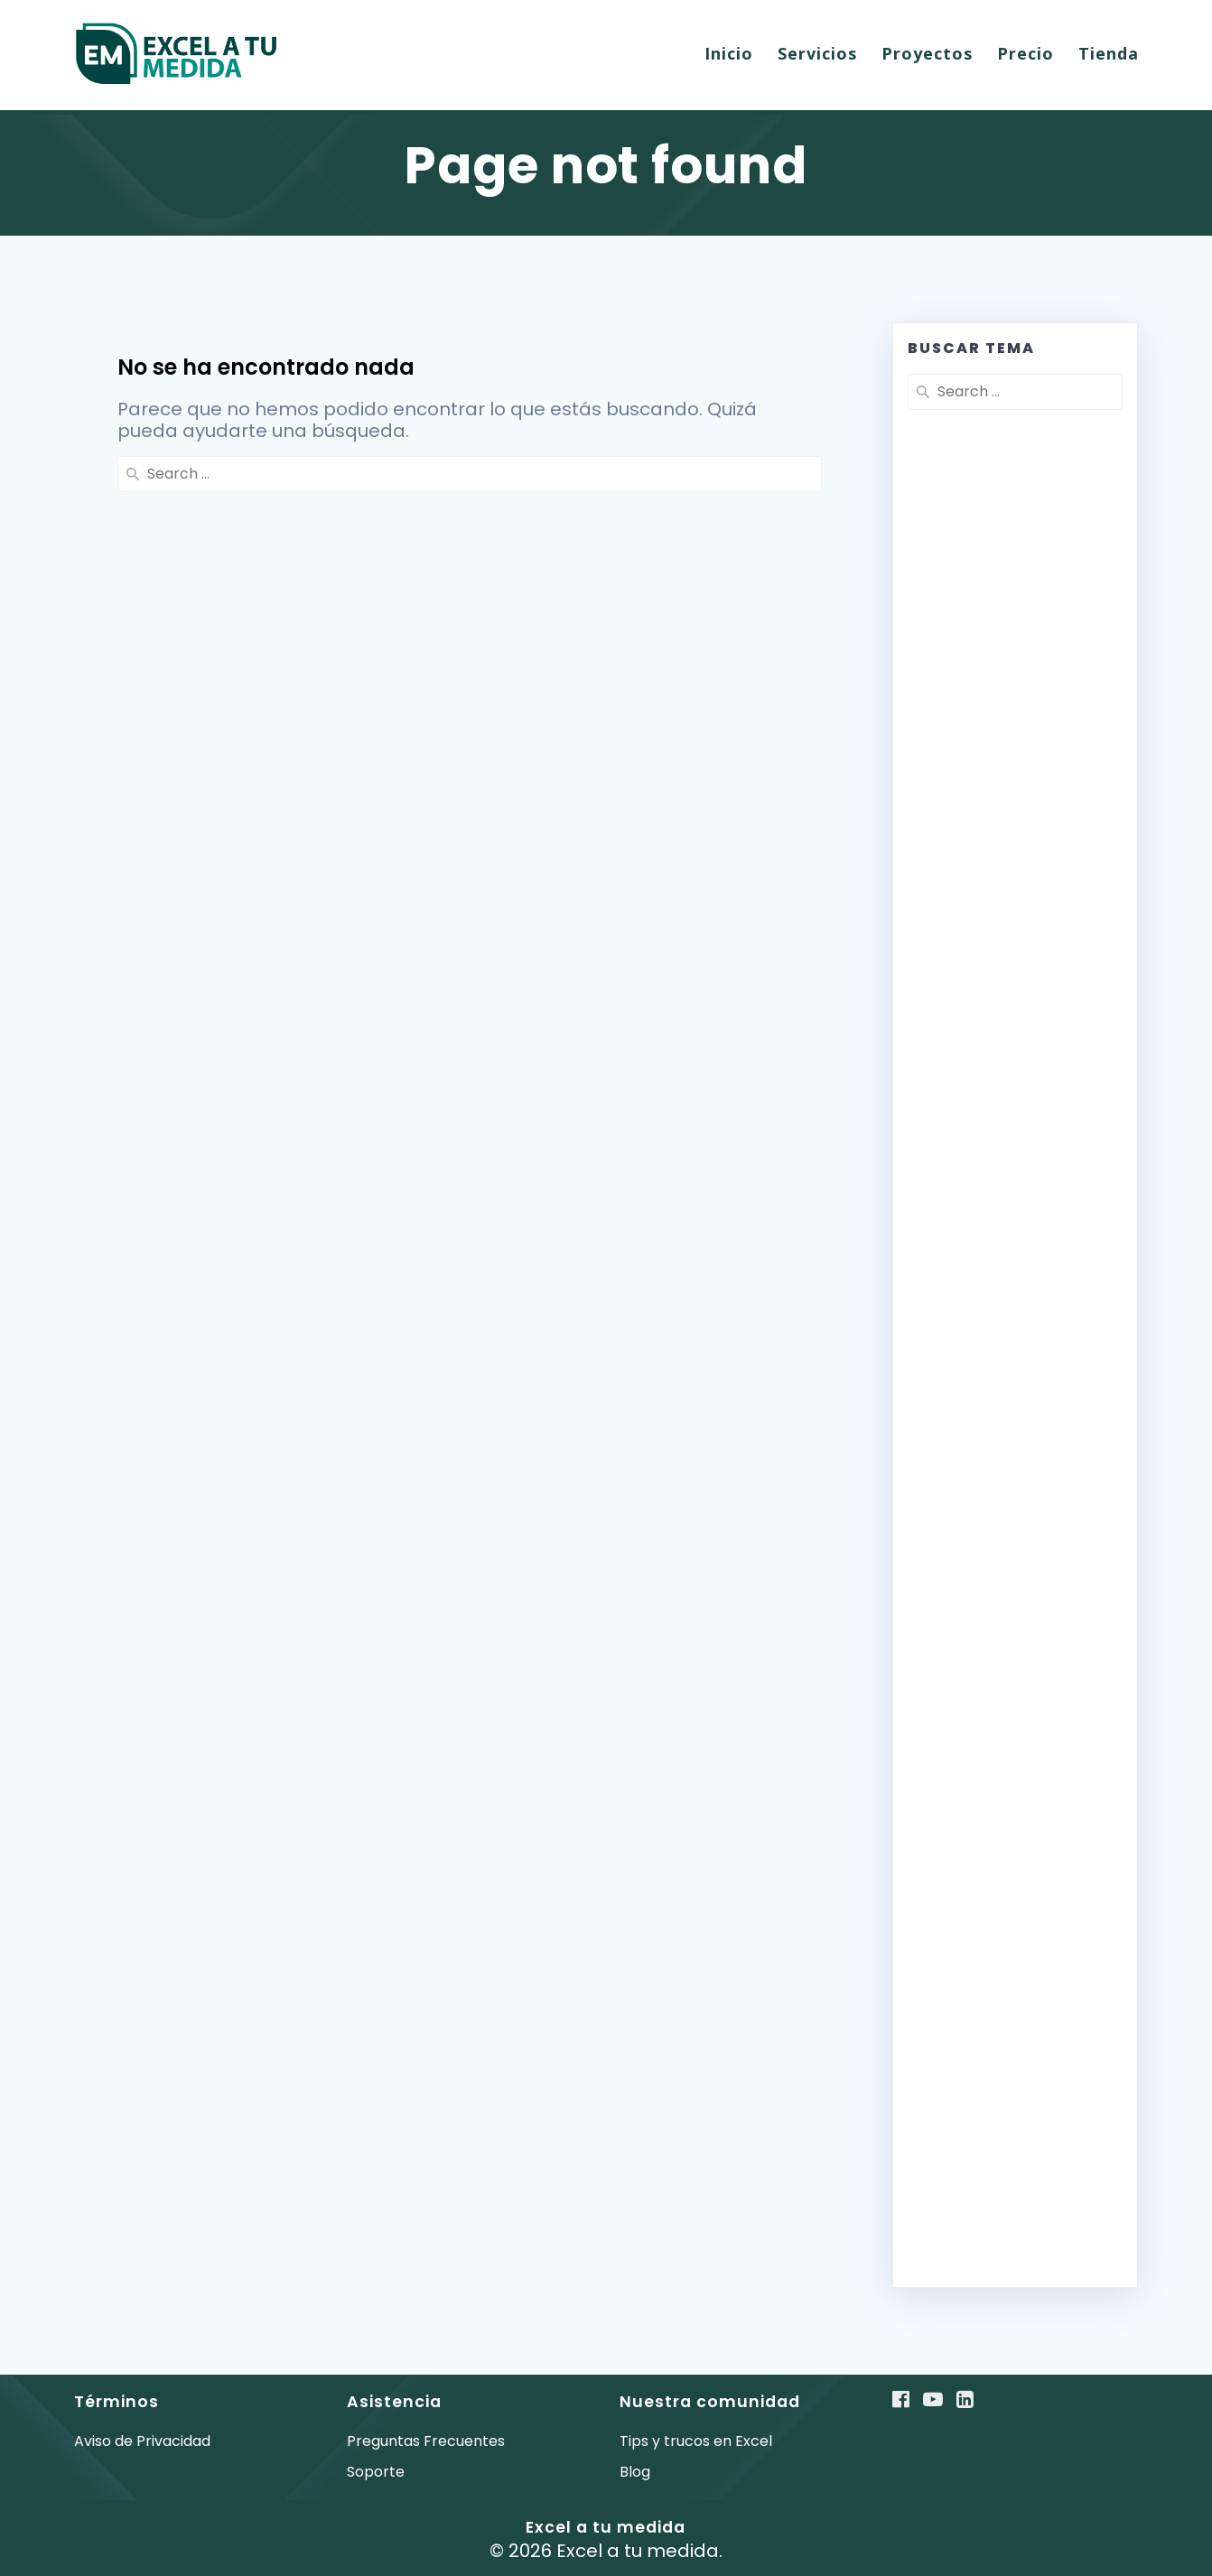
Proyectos (927, 53)
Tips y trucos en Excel (696, 2441)
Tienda (1108, 53)
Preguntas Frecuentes (426, 2441)
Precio (1025, 53)
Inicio (728, 53)
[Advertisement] (1015, 860)
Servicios (817, 53)
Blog (635, 2471)
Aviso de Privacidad (142, 2441)
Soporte (376, 2471)
